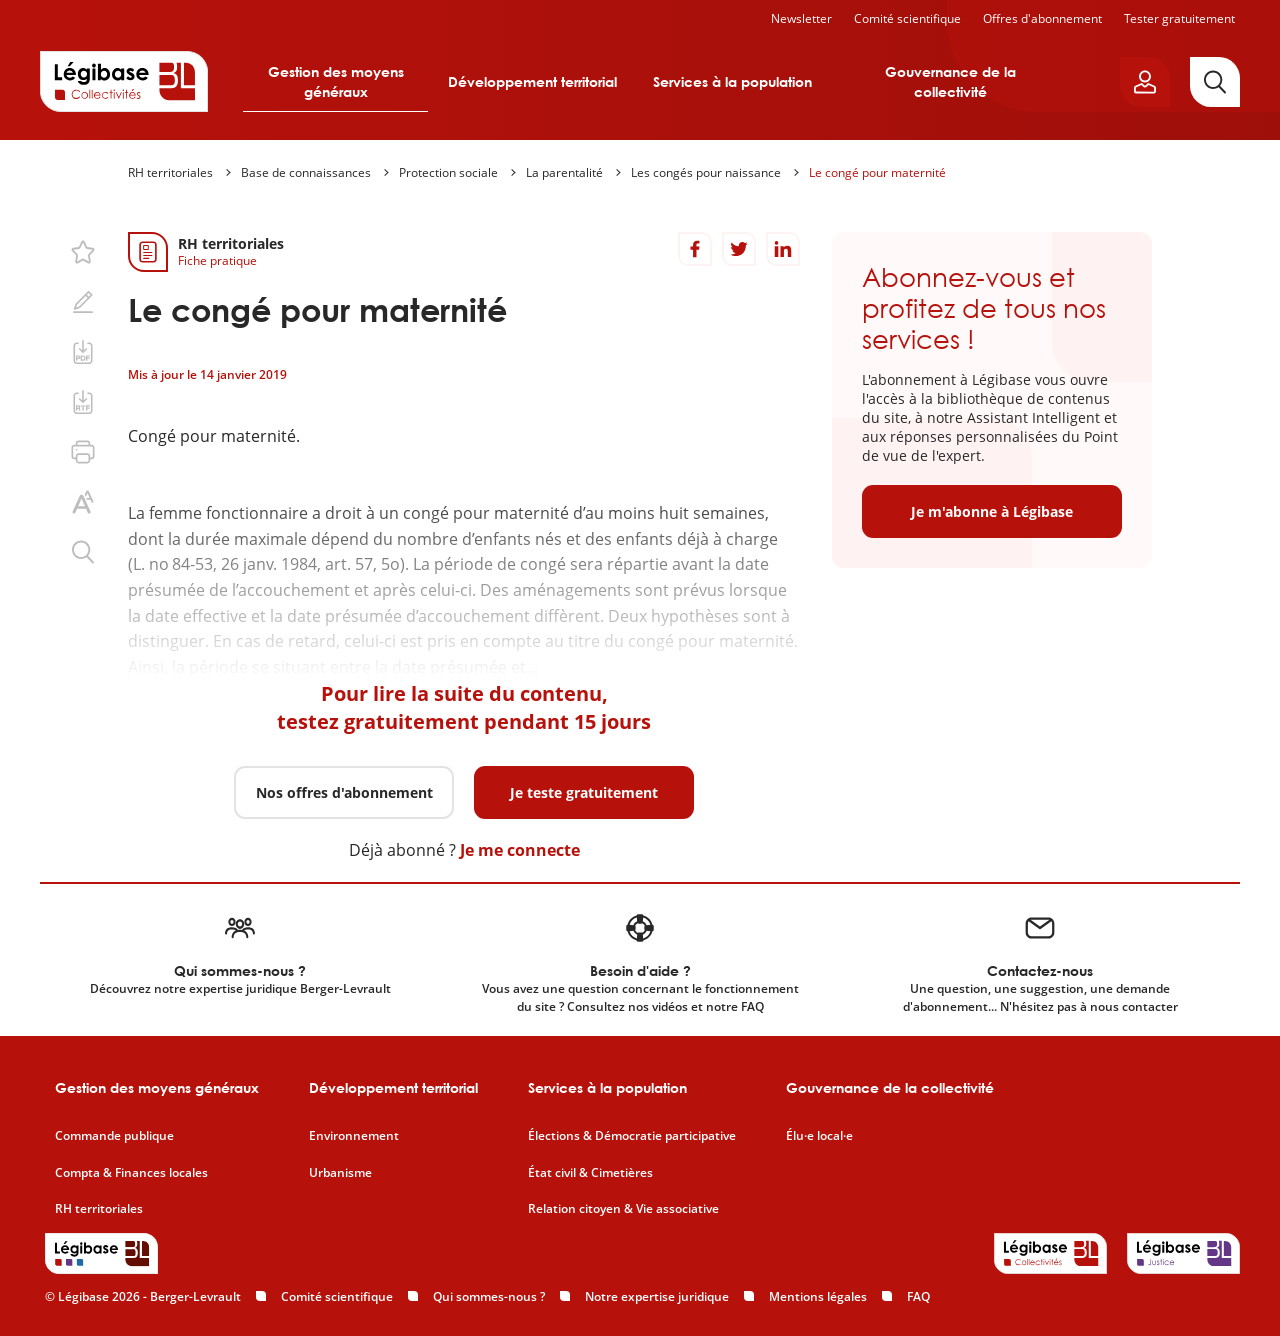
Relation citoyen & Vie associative (623, 1209)
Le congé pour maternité (877, 172)
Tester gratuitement (1179, 18)
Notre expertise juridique (657, 1296)
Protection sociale (448, 172)
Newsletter (801, 18)
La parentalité (564, 172)
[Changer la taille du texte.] (83, 502)
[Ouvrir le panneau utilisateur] (1145, 82)
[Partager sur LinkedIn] (783, 249)
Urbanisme (340, 1173)
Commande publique (114, 1136)
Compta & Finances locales (131, 1173)
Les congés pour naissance (706, 172)
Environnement (354, 1136)
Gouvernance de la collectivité (950, 81)
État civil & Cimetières (590, 1173)
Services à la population (732, 81)
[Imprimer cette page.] (83, 452)
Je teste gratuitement (584, 792)
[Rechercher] (1215, 82)
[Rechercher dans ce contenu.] (83, 552)
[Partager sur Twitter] (739, 249)
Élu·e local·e (819, 1136)
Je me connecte (520, 850)
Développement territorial (532, 81)
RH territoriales (170, 172)
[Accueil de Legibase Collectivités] (124, 81)
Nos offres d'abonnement (344, 792)
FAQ (918, 1296)
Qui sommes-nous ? (489, 1296)
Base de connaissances (306, 172)
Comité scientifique (907, 18)
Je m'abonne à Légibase (992, 511)
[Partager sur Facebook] (695, 249)
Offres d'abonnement (1042, 18)
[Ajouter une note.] (83, 302)
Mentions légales (818, 1296)
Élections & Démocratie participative (632, 1136)
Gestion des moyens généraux (336, 81)
